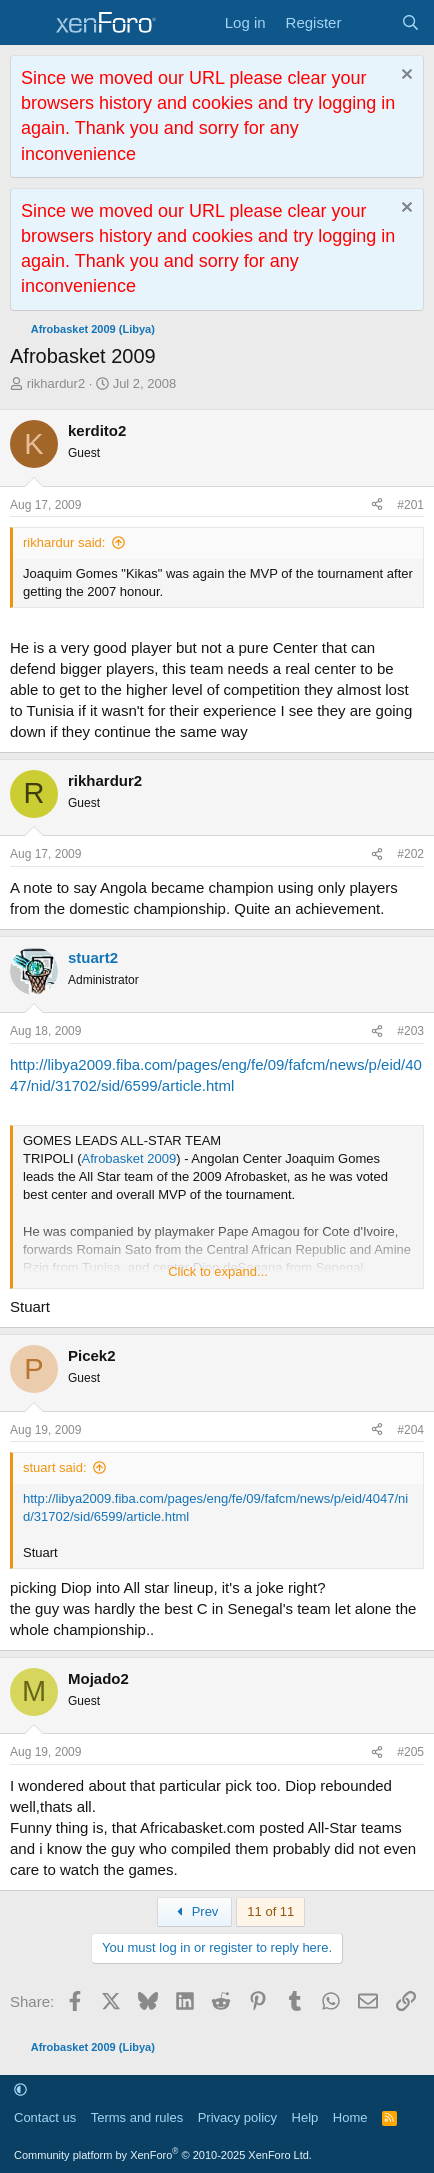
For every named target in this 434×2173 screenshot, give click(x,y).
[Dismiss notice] (404, 76)
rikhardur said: (64, 542)
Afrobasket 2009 (129, 1158)
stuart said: (55, 1467)
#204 (410, 1430)
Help (305, 2117)
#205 (410, 1752)
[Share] (377, 505)
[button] (20, 2089)
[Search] (410, 22)
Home (350, 2117)
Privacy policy (237, 2117)
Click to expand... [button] (218, 1271)
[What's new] (370, 22)
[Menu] (27, 23)
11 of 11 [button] (270, 1911)
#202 (410, 854)
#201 (410, 505)
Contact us (45, 2117)
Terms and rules (137, 2117)
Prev (194, 1911)
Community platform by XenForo (163, 2155)
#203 (410, 1031)
